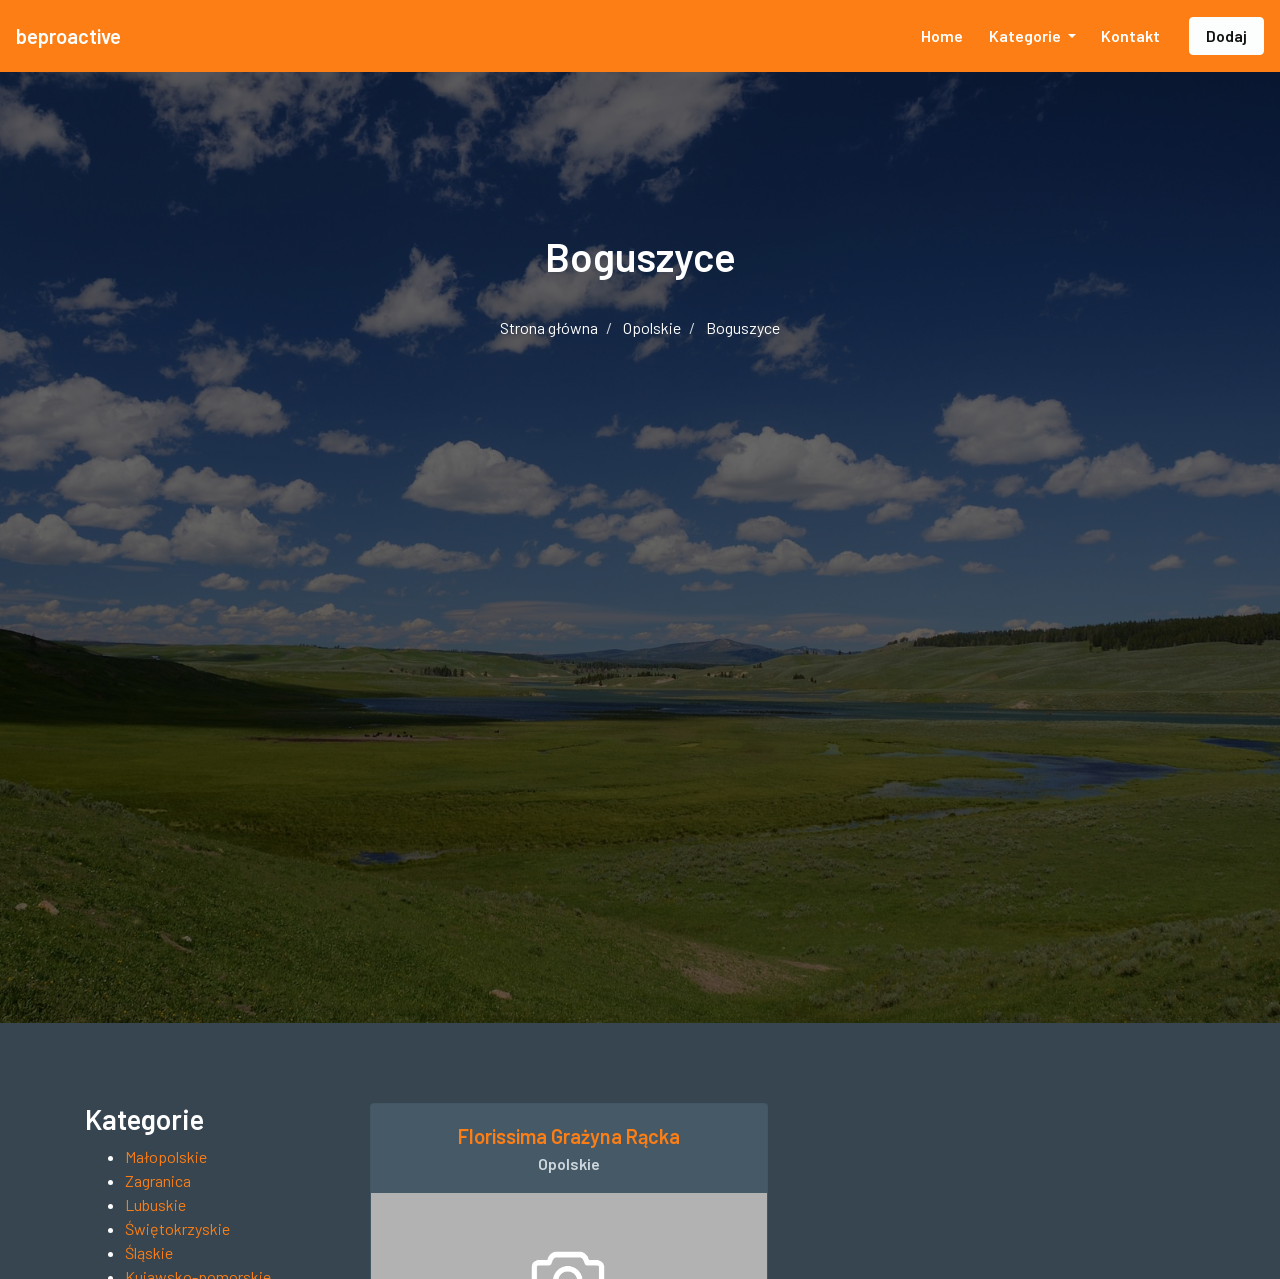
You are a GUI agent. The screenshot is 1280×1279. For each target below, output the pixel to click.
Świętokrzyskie (177, 1228)
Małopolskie (166, 1156)
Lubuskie (155, 1204)
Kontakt (1130, 35)
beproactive (68, 36)
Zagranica (158, 1180)
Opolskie (652, 327)
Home (942, 35)
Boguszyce (743, 327)
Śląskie (149, 1252)
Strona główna (549, 327)
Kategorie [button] (1026, 35)
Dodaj (1226, 35)
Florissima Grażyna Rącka (569, 1136)
